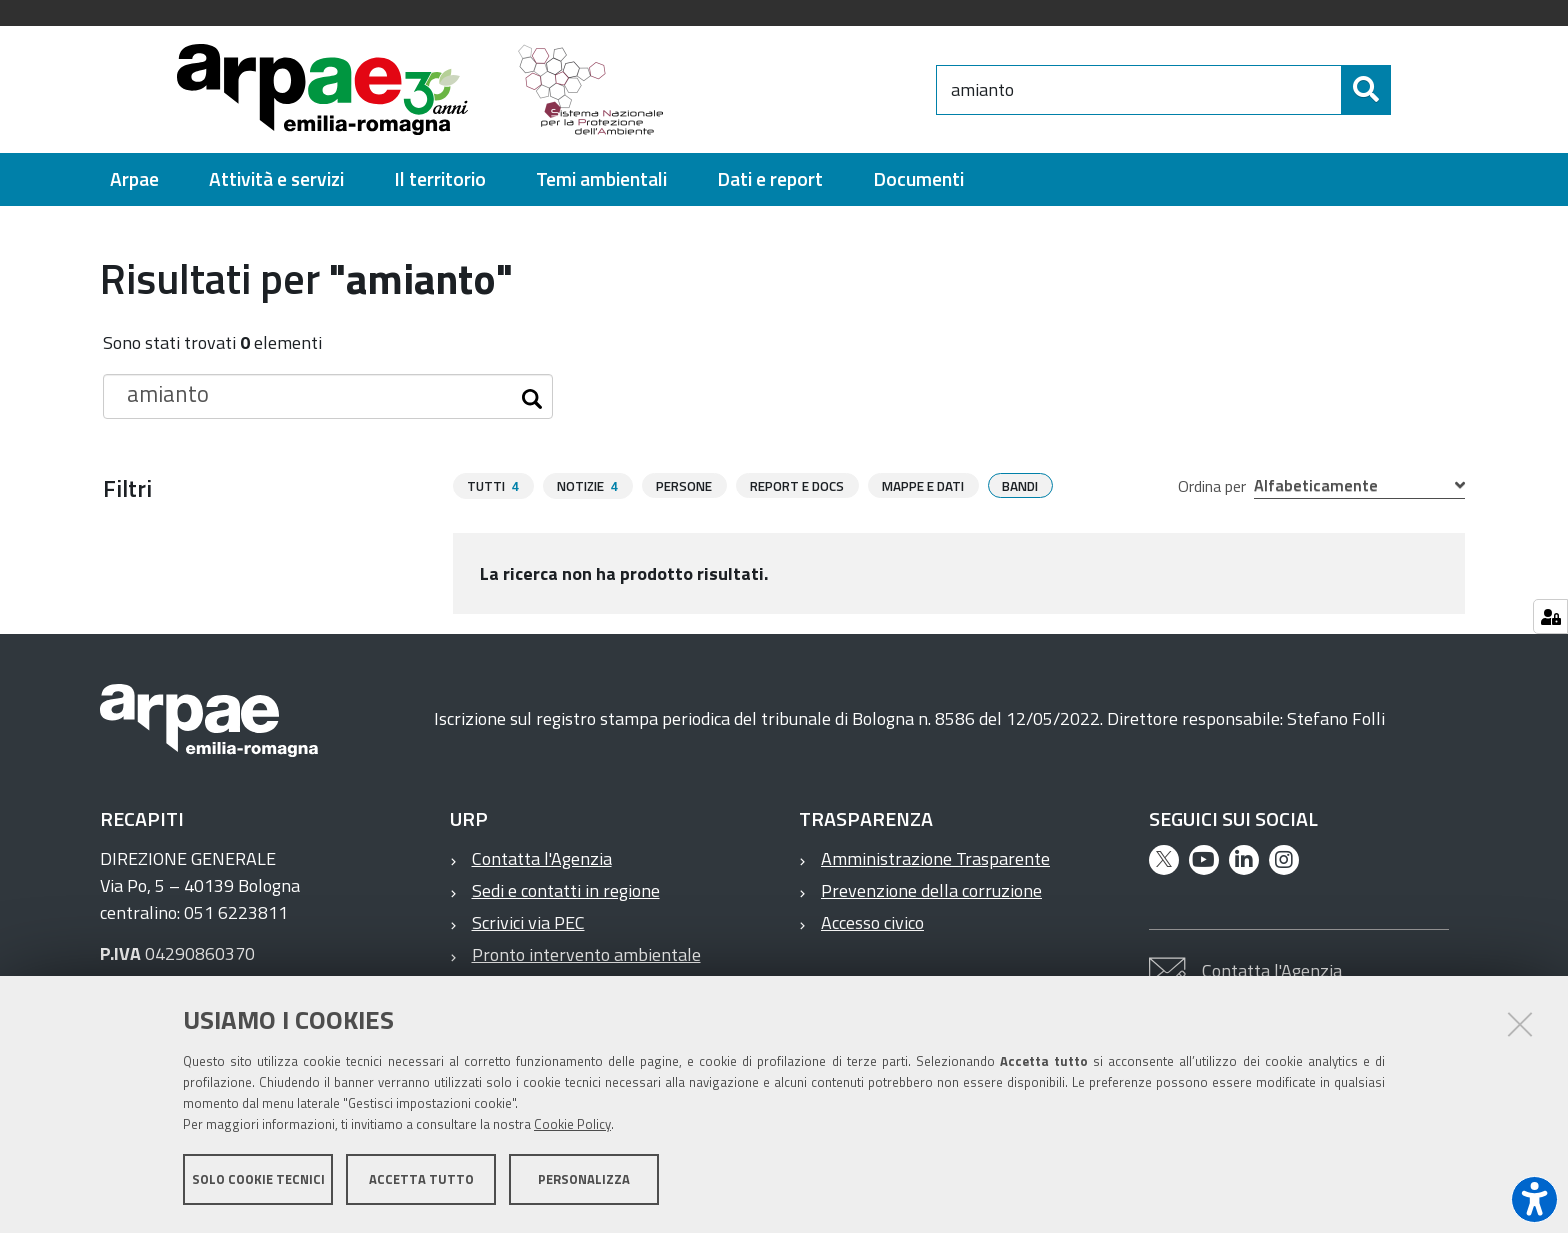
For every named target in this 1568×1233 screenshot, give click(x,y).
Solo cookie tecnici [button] (258, 1181)
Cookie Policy (572, 1126)
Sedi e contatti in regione (566, 890)
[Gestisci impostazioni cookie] (1550, 616)
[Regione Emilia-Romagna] (810, 89)
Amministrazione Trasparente (935, 858)
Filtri (127, 488)
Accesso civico (872, 922)
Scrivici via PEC (528, 922)
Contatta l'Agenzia (542, 858)
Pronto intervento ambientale (586, 954)
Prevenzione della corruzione (931, 890)
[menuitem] (134, 179)
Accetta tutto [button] (421, 1181)
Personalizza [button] (584, 1181)
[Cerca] (1408, 90)
